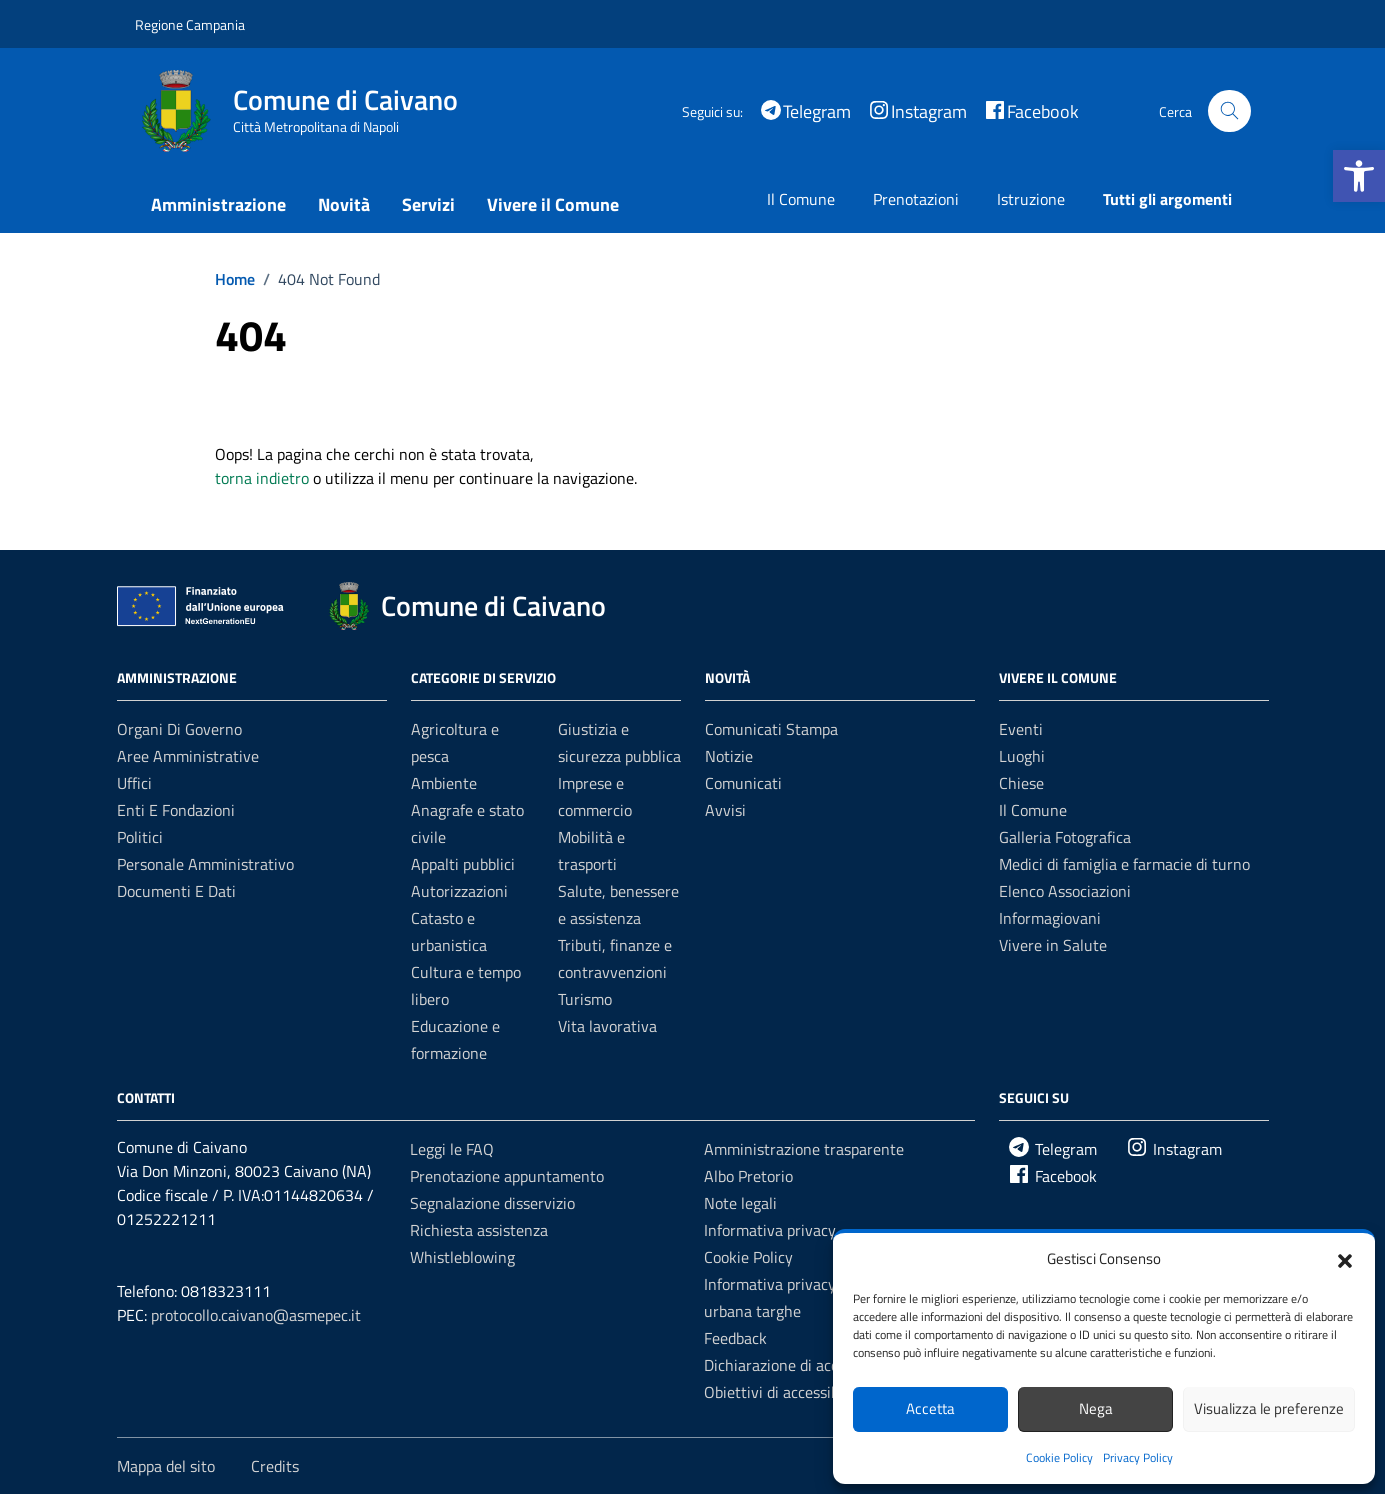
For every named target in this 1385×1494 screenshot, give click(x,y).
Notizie (729, 756)
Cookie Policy (1059, 1457)
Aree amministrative (188, 756)
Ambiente (444, 783)
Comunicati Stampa (771, 729)
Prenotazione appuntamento (507, 1176)
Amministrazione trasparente (804, 1149)
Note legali (740, 1203)
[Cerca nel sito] (1229, 111)
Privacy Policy (1138, 1457)
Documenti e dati (176, 891)
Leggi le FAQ (452, 1149)
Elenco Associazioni (1065, 891)
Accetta (930, 1408)
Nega (1096, 1408)
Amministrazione (218, 204)
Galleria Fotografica (1065, 837)
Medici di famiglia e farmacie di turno (1124, 864)
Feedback (735, 1338)
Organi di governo (179, 729)
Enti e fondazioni (176, 810)
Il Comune (801, 199)
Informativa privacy (770, 1230)
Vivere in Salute (1053, 945)
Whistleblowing (462, 1257)
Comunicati (743, 783)
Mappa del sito (166, 1466)
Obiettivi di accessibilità (784, 1392)
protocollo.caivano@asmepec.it (256, 1315)
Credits (275, 1466)
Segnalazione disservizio (492, 1203)
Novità (344, 204)
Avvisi (725, 810)
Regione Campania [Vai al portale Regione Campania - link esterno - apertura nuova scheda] (190, 24)
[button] (1359, 176)
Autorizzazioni (459, 891)
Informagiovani (1050, 918)
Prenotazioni (916, 199)
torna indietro (262, 478)
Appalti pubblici (463, 864)
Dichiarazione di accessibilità (801, 1365)
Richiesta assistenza (479, 1230)
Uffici (134, 783)
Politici (140, 837)
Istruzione (1031, 199)
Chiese (1021, 783)
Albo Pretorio (748, 1176)
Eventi (1021, 729)
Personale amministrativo (205, 864)
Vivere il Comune (553, 204)
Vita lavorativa (607, 1026)
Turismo (585, 999)
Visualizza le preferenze (1269, 1408)
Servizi (428, 204)
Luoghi (1022, 756)
